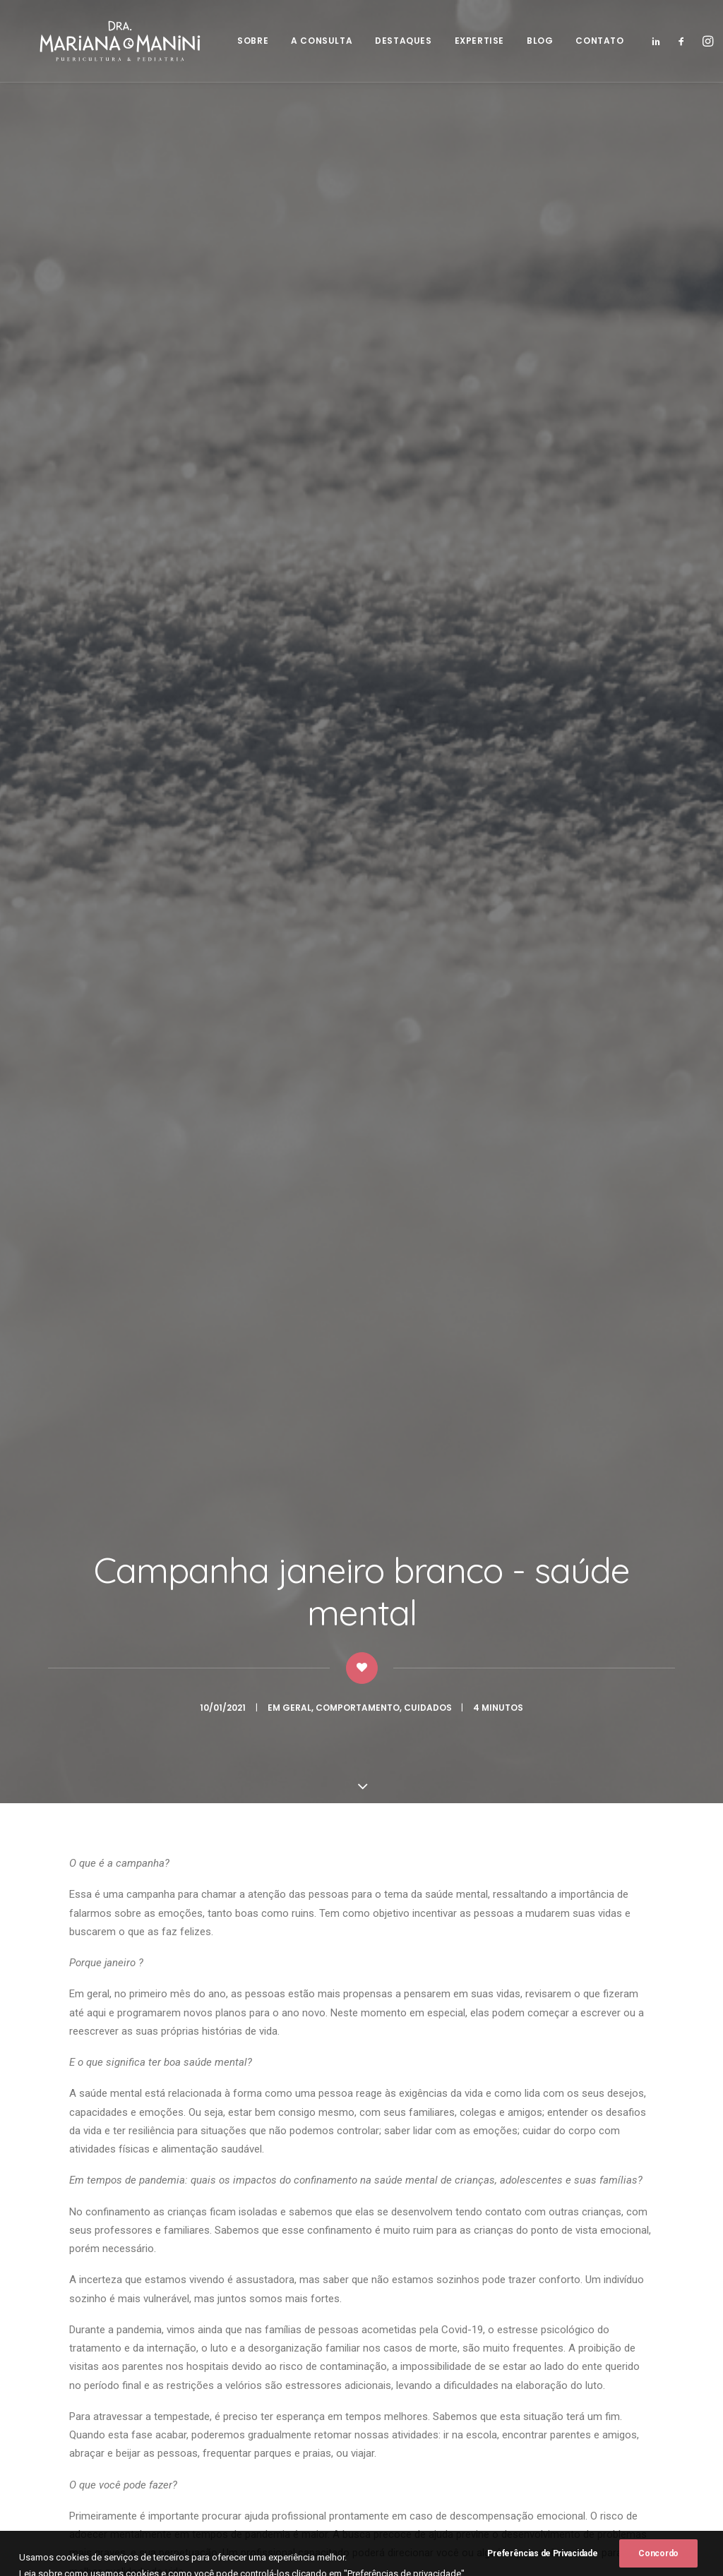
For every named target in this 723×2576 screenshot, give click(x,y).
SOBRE (245, 42)
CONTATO (592, 42)
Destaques (298, 2407)
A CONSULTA (314, 42)
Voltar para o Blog (361, 2063)
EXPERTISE (471, 42)
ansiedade (97, 1356)
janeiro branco (358, 1356)
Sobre (287, 2370)
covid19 (226, 1356)
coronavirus (164, 1356)
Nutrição (80, 1705)
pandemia (430, 1356)
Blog (283, 2444)
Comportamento (358, 294)
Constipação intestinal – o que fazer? (112, 1750)
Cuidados (428, 294)
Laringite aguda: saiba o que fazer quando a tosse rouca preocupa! (352, 1733)
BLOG (532, 42)
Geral (296, 294)
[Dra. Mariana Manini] (109, 42)
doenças (349, 1693)
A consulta (298, 2389)
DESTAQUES (396, 42)
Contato (292, 2463)
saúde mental (498, 1356)
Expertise (294, 2425)
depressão (283, 1356)
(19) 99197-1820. (413, 2372)
